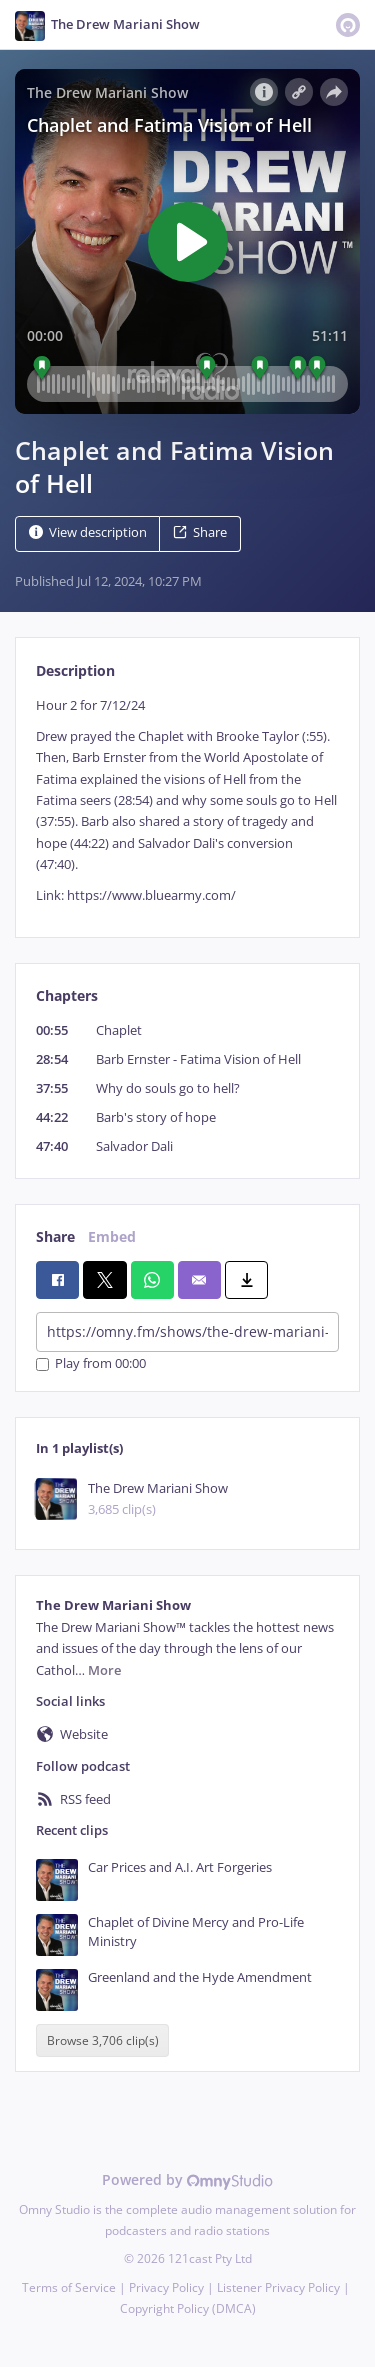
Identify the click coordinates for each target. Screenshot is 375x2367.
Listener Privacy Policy (278, 2287)
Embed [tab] (112, 1236)
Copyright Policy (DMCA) (188, 2308)
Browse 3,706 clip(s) (103, 2040)
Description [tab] (75, 670)
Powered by (187, 2179)
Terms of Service (69, 2287)
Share (200, 532)
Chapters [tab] (67, 995)
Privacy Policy (166, 2287)
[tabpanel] (187, 801)
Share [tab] (55, 1236)
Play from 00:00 (91, 1364)
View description (88, 532)
